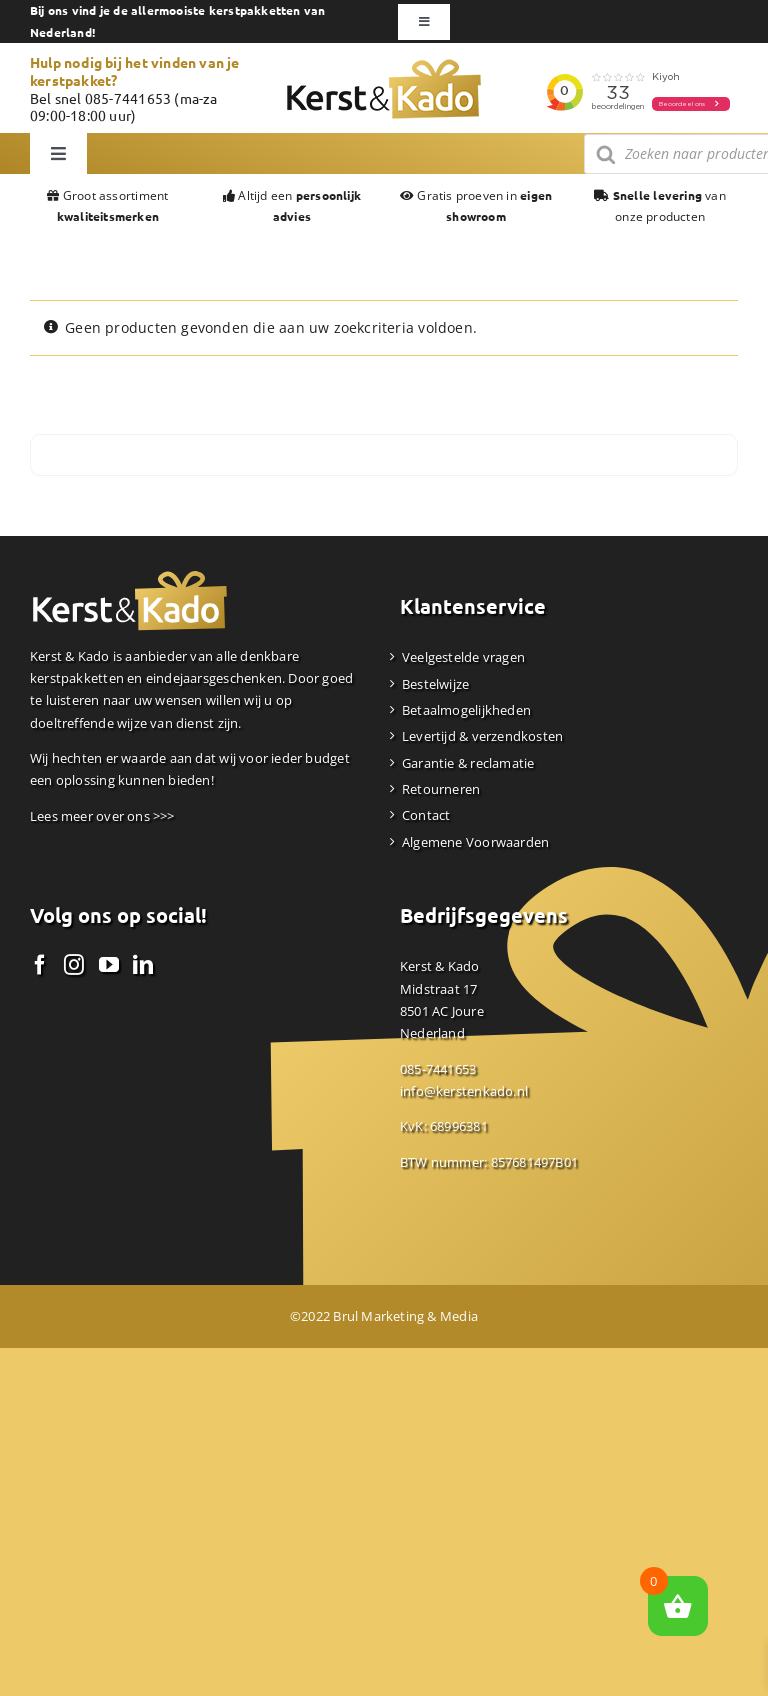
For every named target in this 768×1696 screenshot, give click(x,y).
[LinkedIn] (143, 965)
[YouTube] (109, 965)
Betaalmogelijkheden (466, 710)
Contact (426, 815)
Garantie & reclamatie (468, 763)
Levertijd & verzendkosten (482, 736)
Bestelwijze (435, 684)
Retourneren (441, 789)
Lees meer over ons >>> (102, 816)
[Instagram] (74, 965)
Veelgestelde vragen (463, 657)
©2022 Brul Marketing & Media (384, 1316)
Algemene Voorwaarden (475, 842)
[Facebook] (40, 965)
